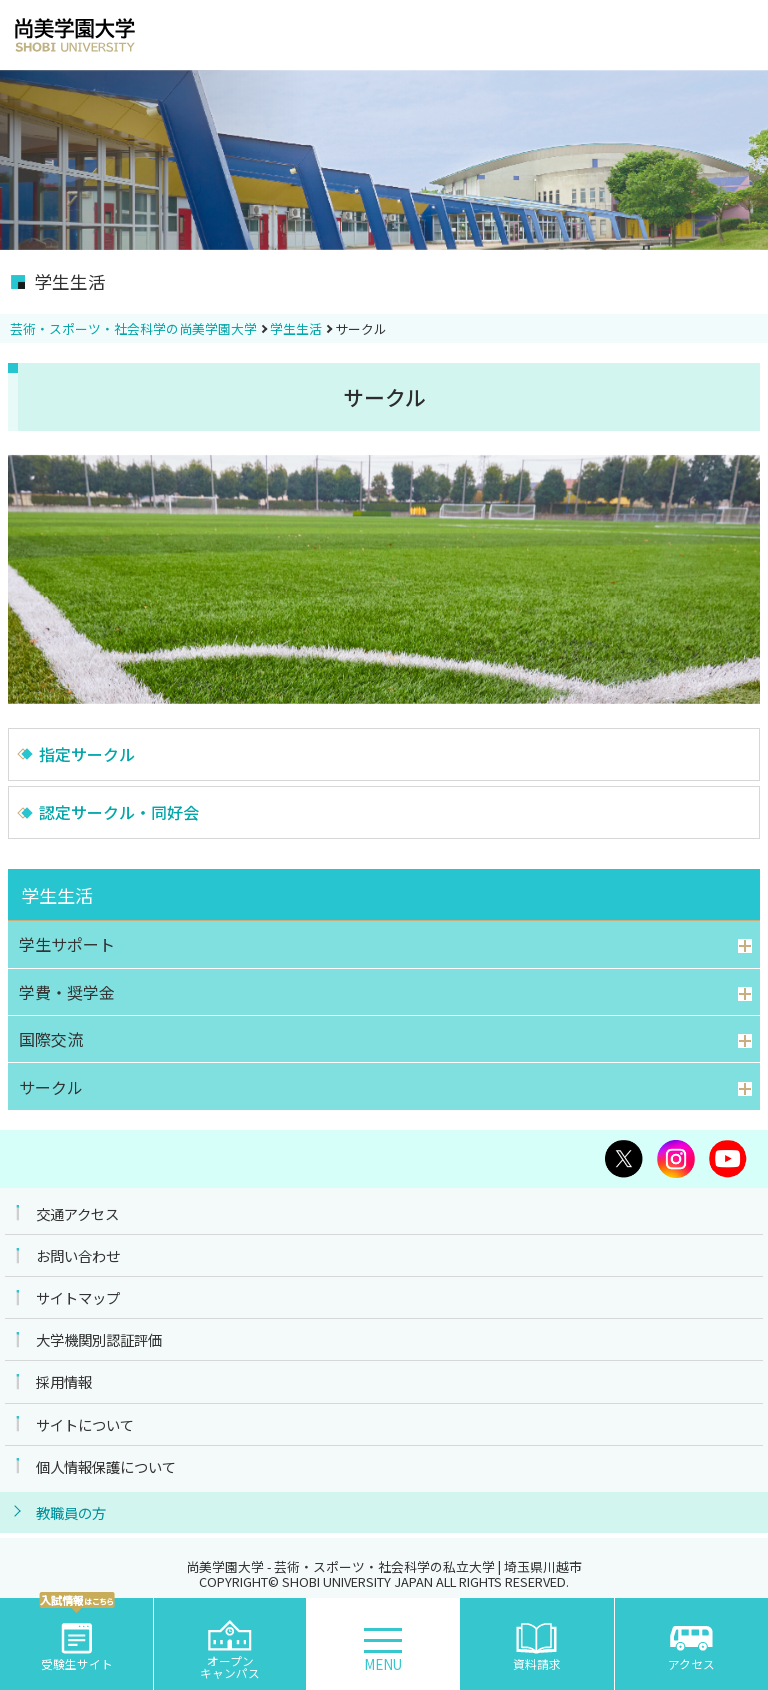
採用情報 (64, 1381)
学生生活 (296, 328)
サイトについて (85, 1424)
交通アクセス (77, 1213)
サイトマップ (78, 1297)
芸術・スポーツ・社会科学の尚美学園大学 (133, 328)
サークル (51, 1087)
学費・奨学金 (67, 992)
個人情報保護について (106, 1466)
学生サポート (67, 944)
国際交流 (51, 1039)
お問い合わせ (78, 1255)
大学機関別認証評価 (99, 1339)
